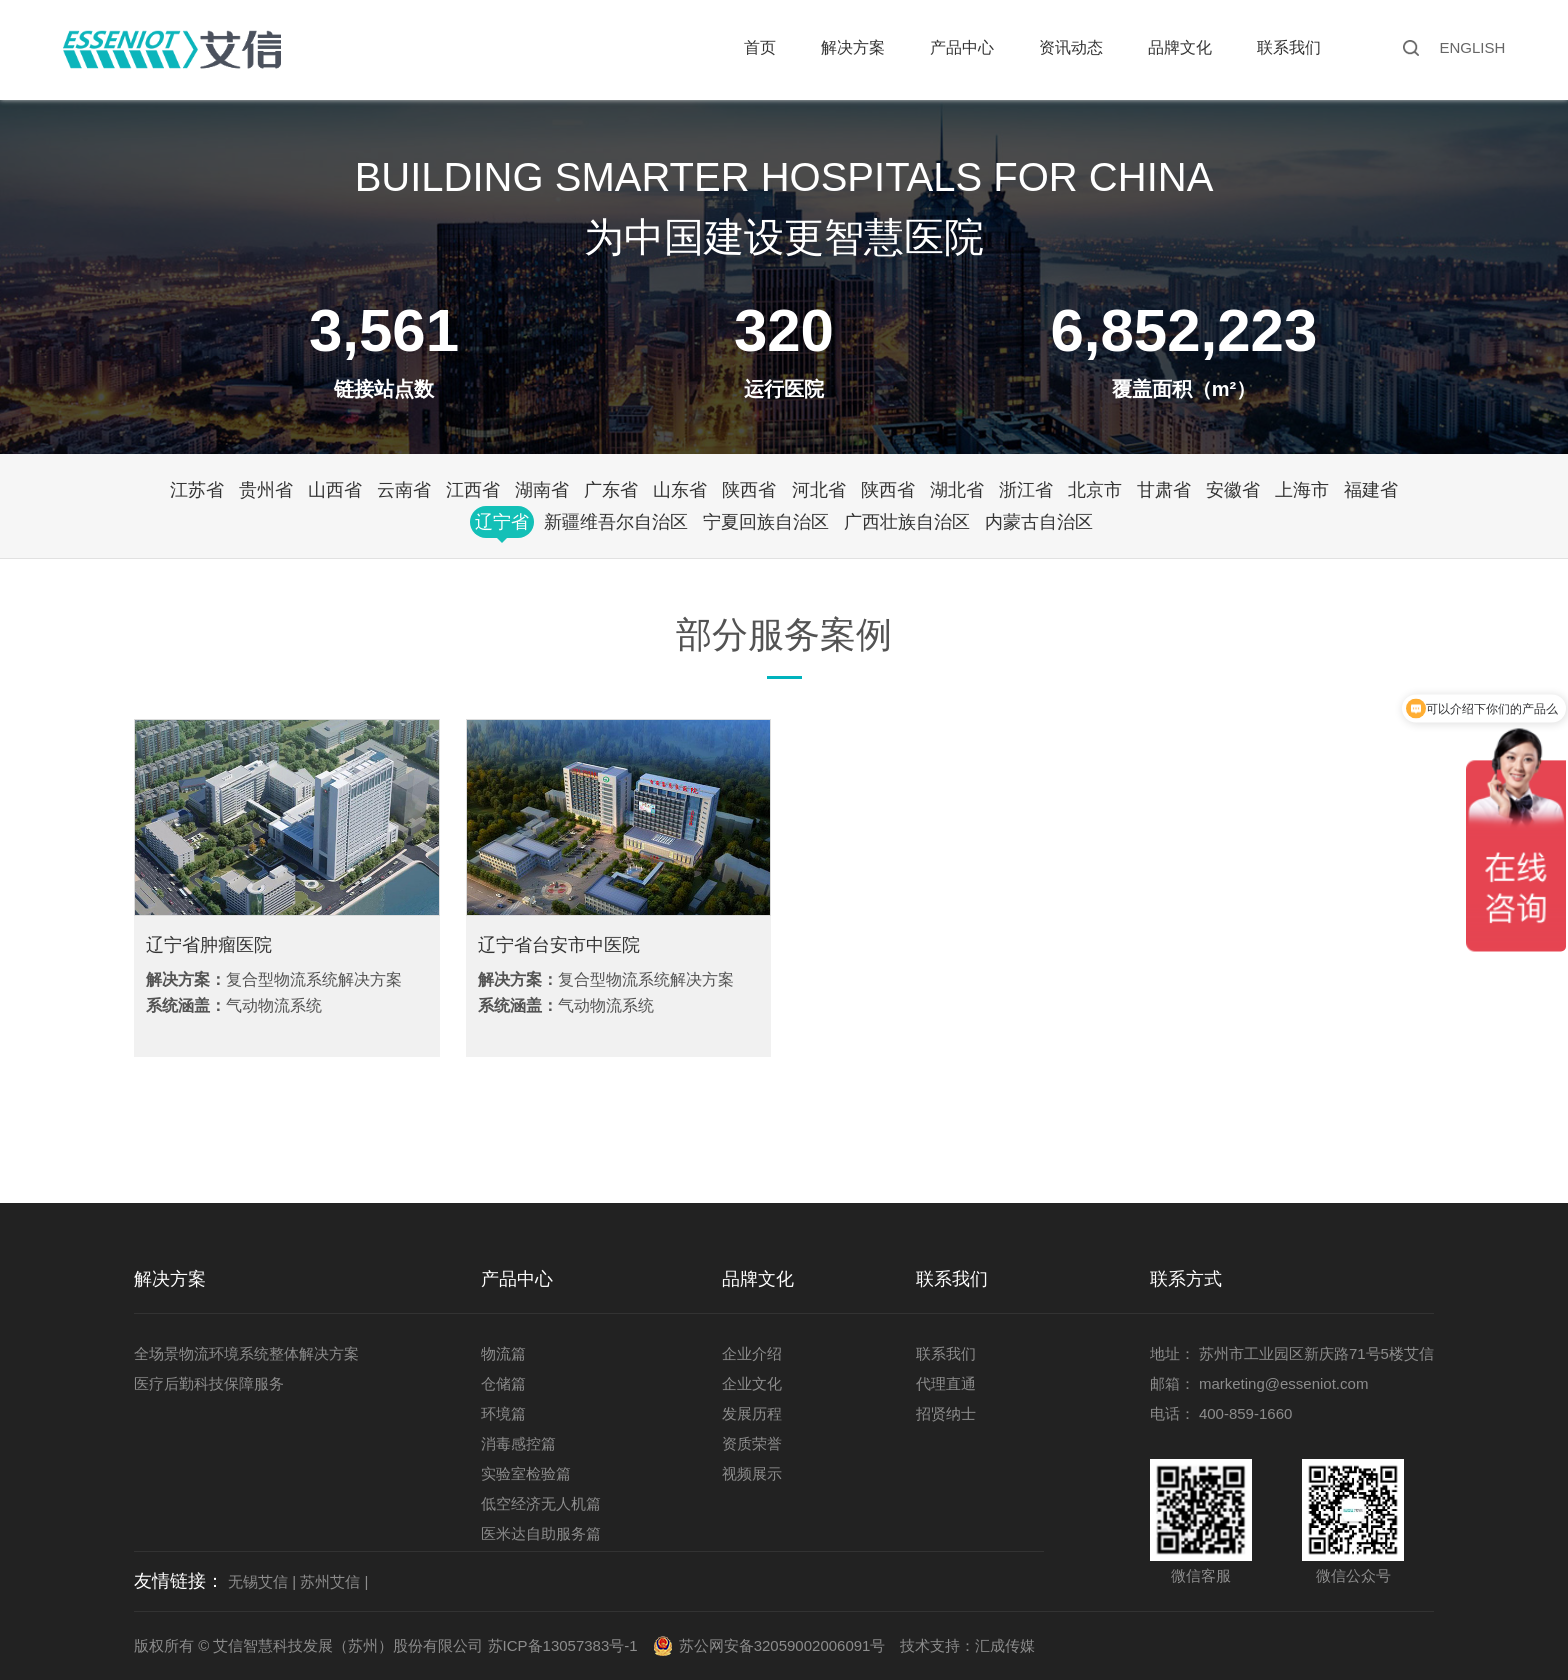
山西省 (335, 490)
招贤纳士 (946, 1413)
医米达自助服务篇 (541, 1533)
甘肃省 (1164, 490)
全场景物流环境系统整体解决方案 (246, 1353)
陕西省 (749, 490)
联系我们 (1289, 47)
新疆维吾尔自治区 (616, 522)
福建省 (1371, 490)
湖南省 (542, 490)
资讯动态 (1071, 47)
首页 (760, 47)
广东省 (611, 490)
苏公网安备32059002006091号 (782, 1645)
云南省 (404, 490)
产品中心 (962, 47)
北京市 (1095, 490)
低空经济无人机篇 (541, 1503)
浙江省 (1026, 490)
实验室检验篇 (526, 1473)
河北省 (819, 490)
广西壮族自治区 (907, 522)
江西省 (473, 490)
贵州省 (266, 490)
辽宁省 (502, 522)
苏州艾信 (330, 1581)
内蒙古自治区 (1039, 522)
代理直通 (946, 1383)
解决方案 (853, 47)
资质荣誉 (752, 1443)
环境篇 (503, 1413)
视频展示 (752, 1473)
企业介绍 (752, 1353)
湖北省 (957, 490)
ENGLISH (1472, 47)
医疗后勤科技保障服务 (209, 1383)
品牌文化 (1180, 47)
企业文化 (752, 1383)
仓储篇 (503, 1383)
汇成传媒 (1005, 1645)
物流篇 (503, 1353)
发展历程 (752, 1413)
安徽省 (1233, 490)
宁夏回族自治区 (766, 522)
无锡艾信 (258, 1581)
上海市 (1302, 490)
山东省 (680, 490)
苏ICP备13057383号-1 (563, 1645)
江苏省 (197, 490)
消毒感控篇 (518, 1443)
